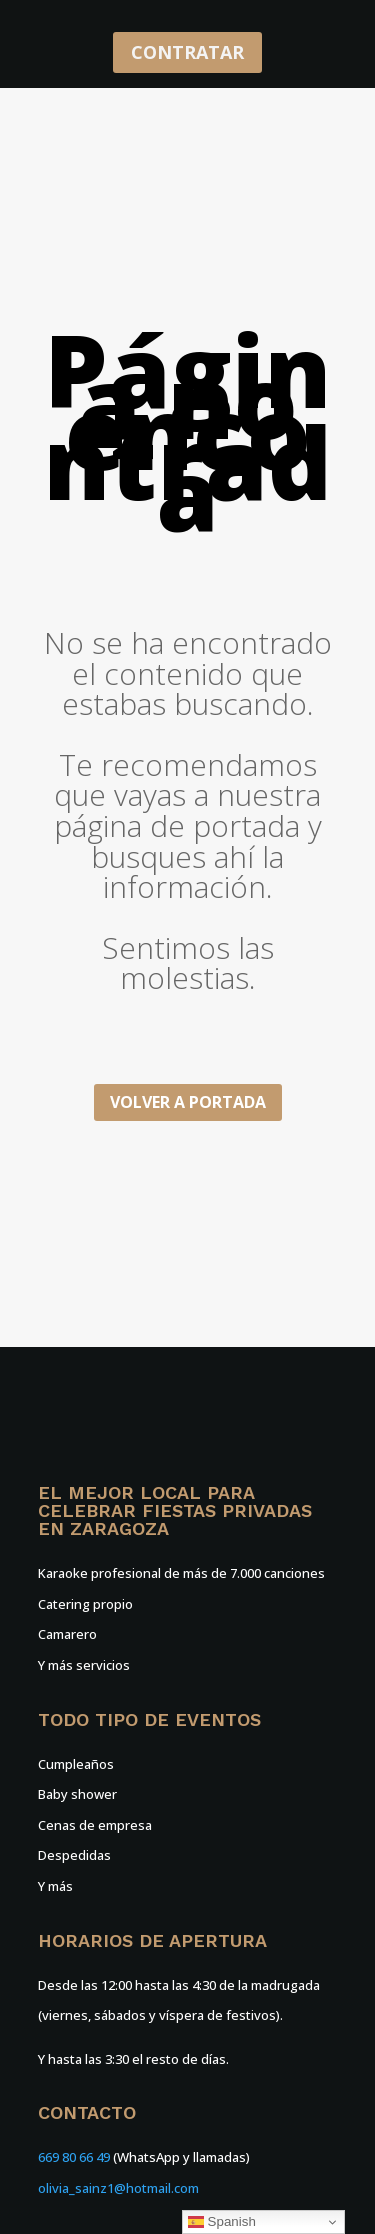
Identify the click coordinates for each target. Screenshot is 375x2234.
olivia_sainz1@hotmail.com (118, 2188)
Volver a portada (188, 1102)
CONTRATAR (187, 52)
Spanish (222, 2222)
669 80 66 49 (74, 2157)
